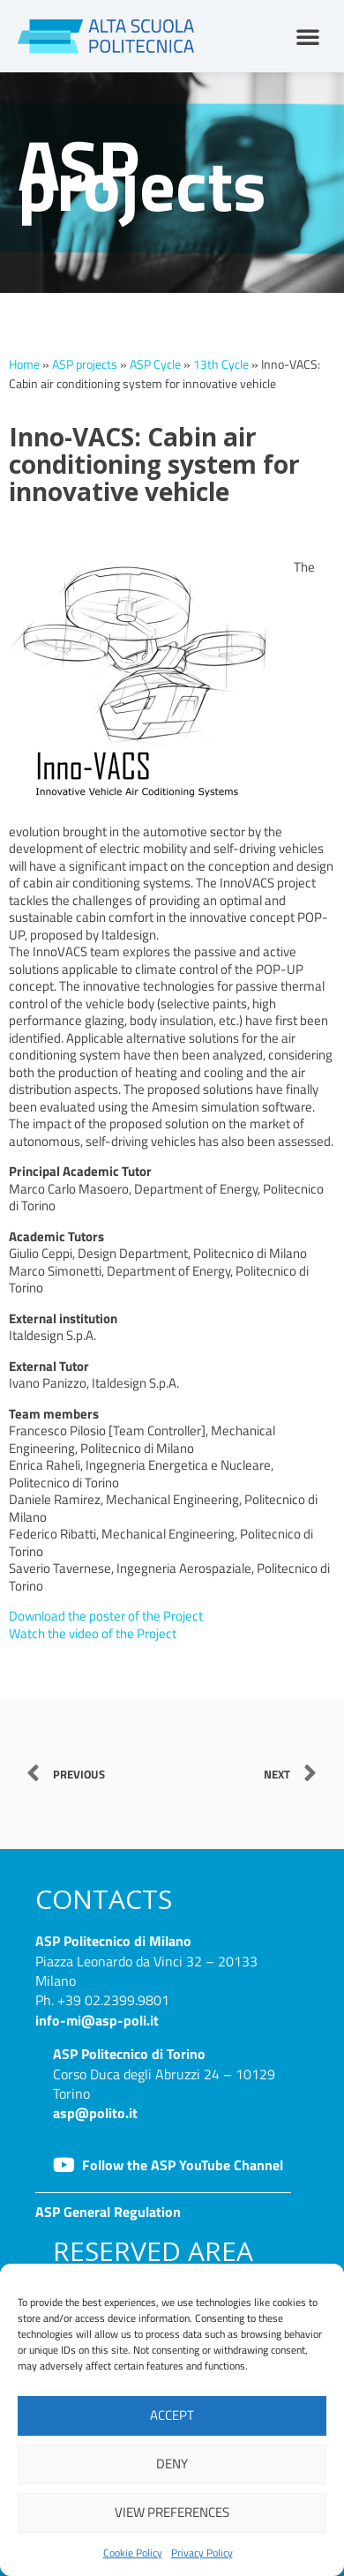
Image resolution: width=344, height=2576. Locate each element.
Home (24, 364)
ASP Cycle (155, 364)
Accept (172, 2415)
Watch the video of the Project (92, 1633)
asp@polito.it (95, 2112)
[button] (307, 36)
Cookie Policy (132, 2552)
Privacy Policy (202, 2552)
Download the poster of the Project (106, 1616)
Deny (172, 2463)
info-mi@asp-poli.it (97, 2020)
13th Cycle (221, 364)
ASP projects (84, 364)
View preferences (172, 2512)
